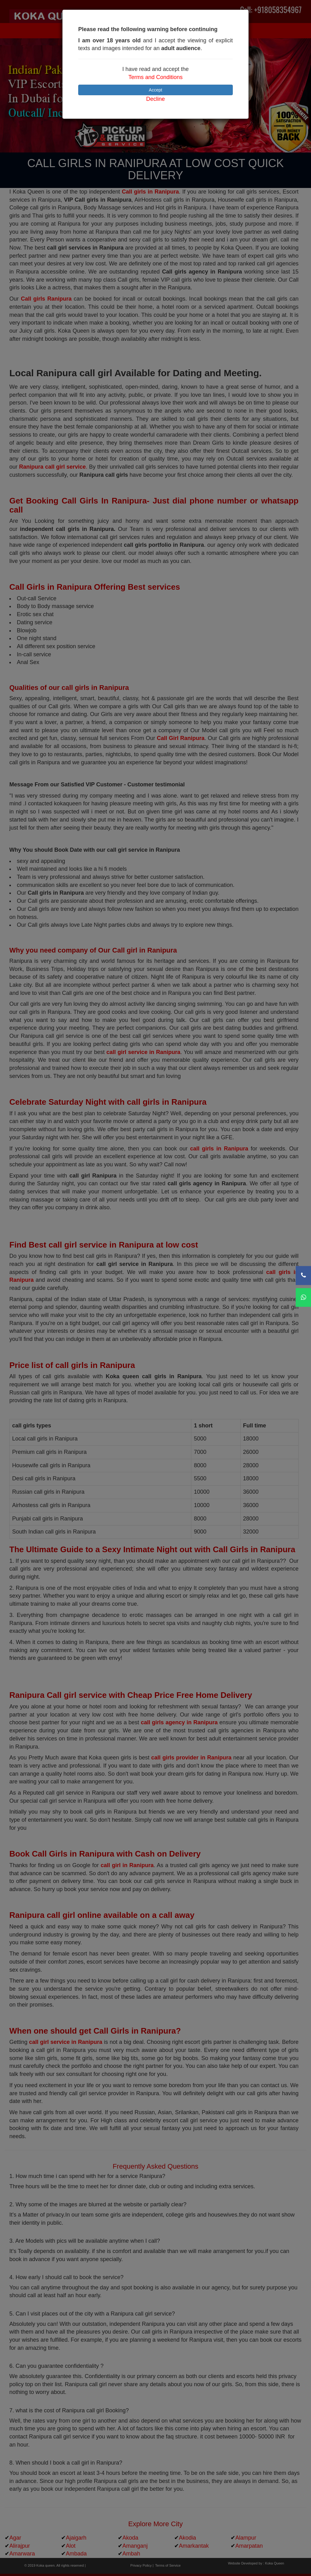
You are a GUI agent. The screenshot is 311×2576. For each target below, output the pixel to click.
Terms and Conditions (155, 77)
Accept (155, 89)
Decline (155, 99)
